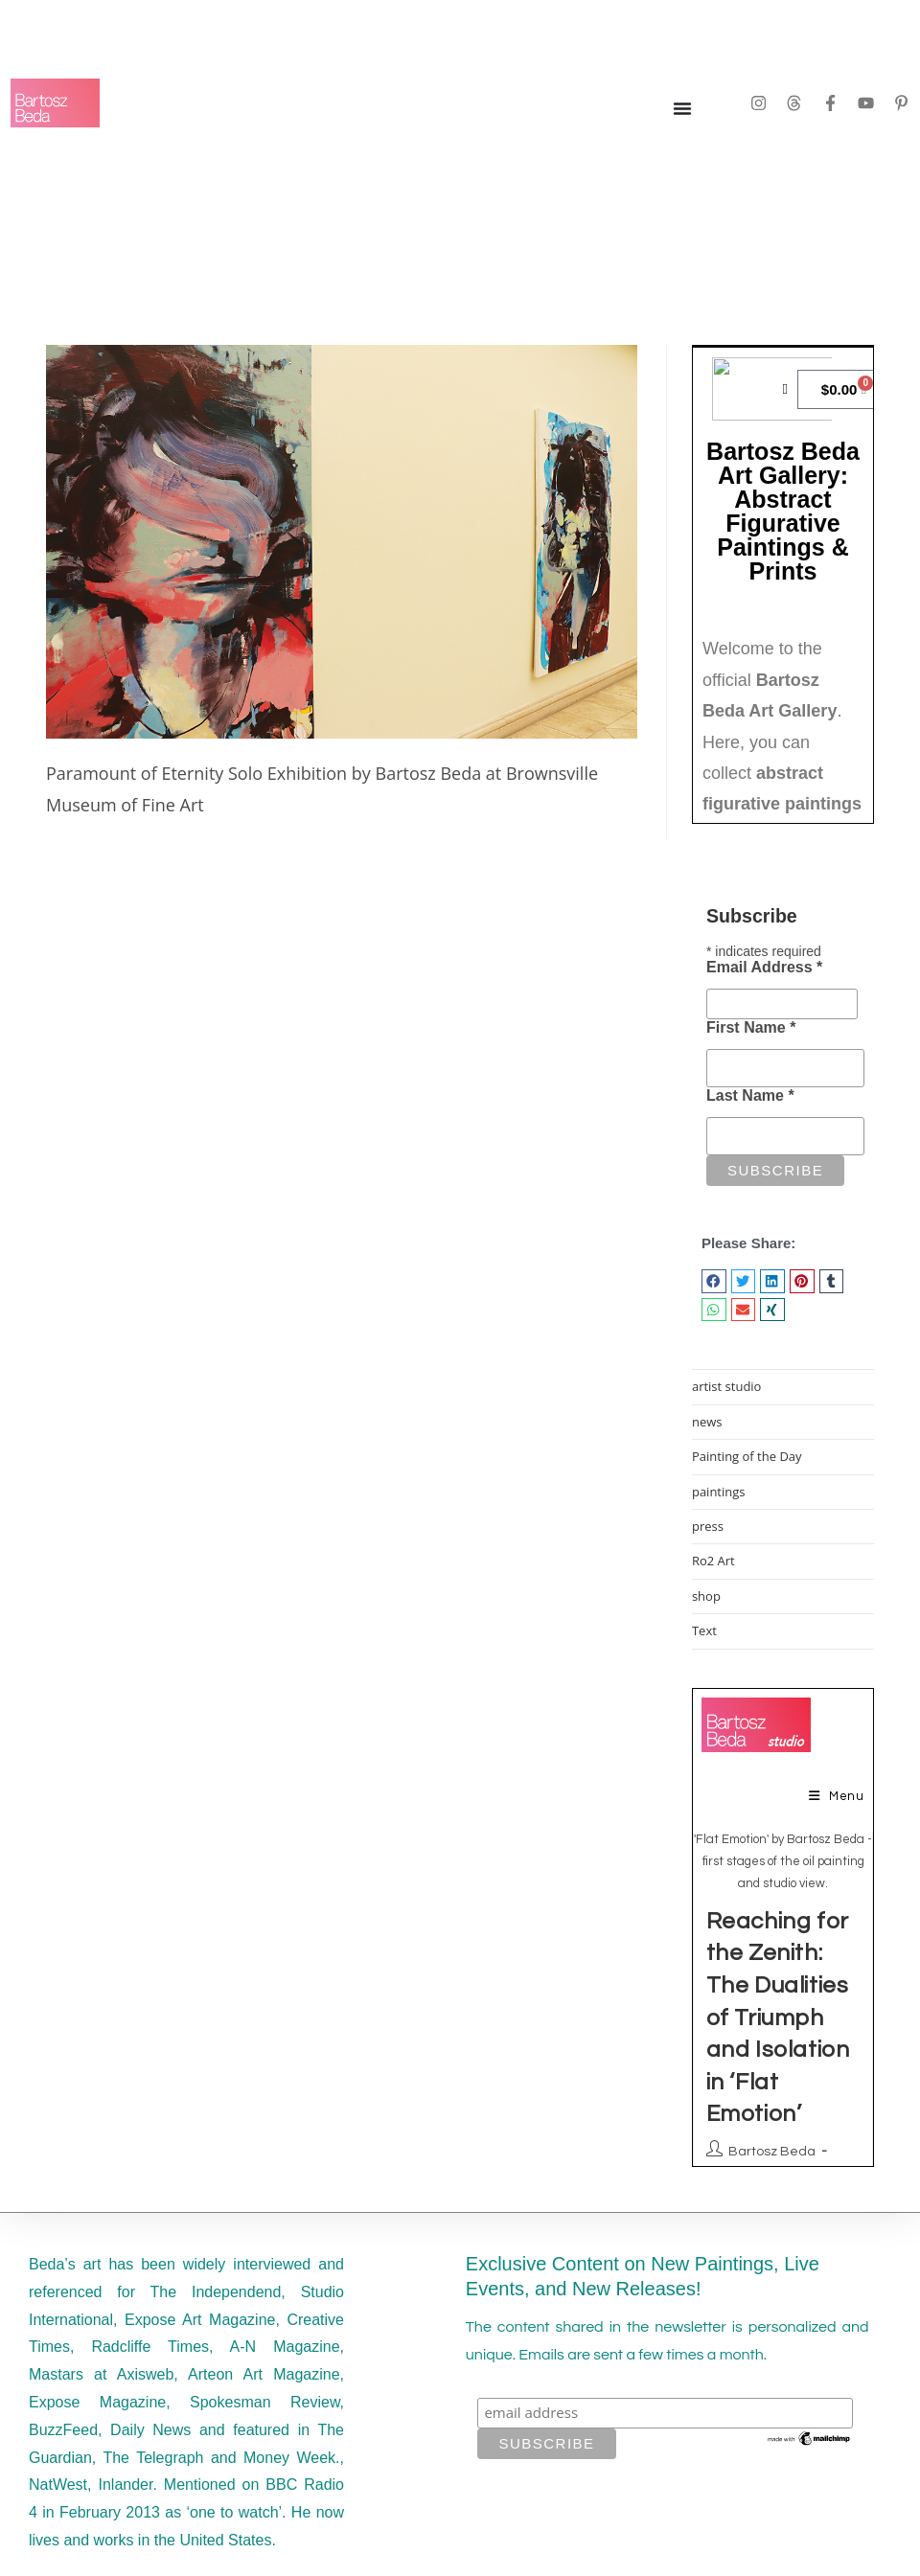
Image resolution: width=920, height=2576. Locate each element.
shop (706, 1596)
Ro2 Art (713, 1560)
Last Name (750, 1095)
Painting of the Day (747, 1456)
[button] (714, 1281)
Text (704, 1630)
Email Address (764, 967)
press (708, 1526)
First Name (750, 1027)
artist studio (727, 1386)
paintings (719, 1491)
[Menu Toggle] (682, 108)
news (707, 1421)
